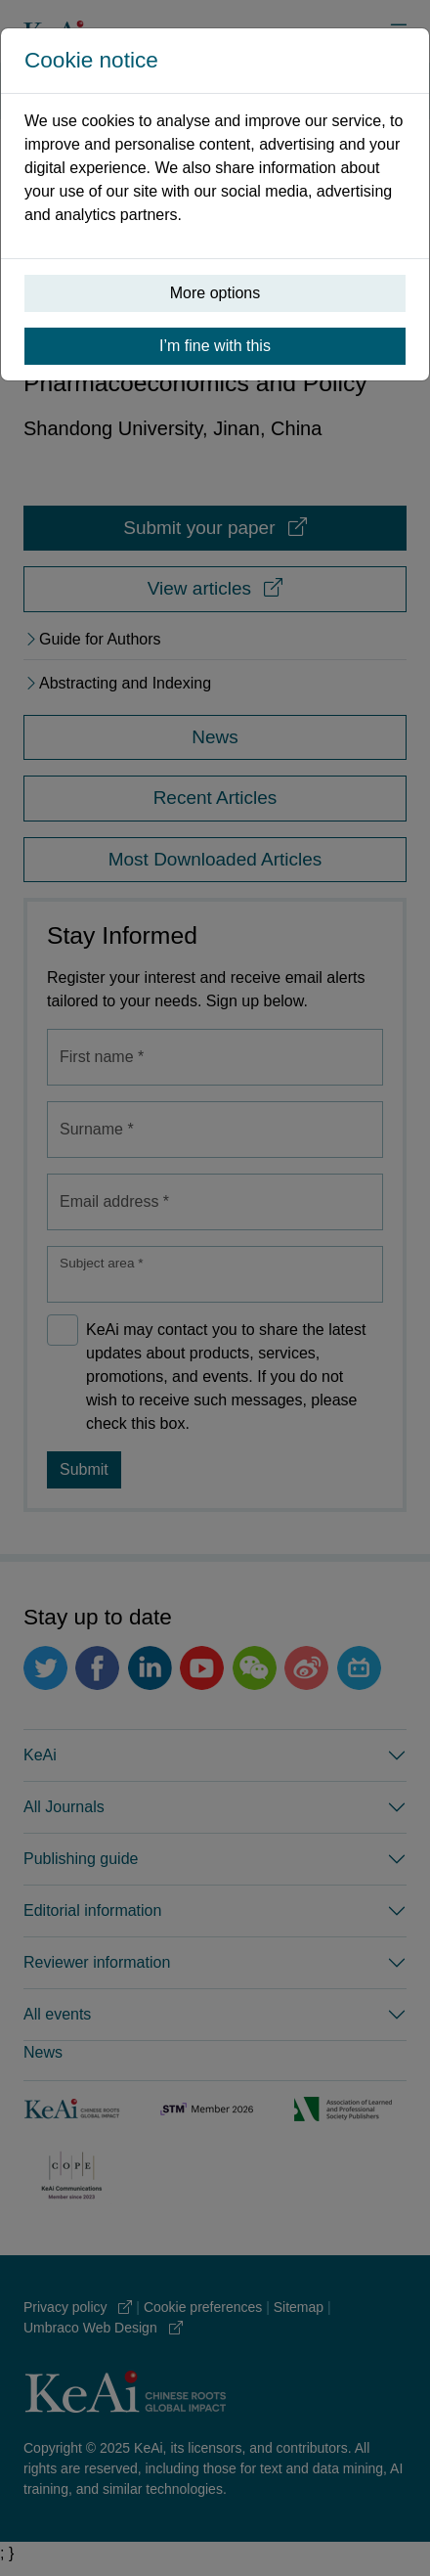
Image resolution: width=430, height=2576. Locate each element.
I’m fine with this (215, 345)
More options (215, 293)
